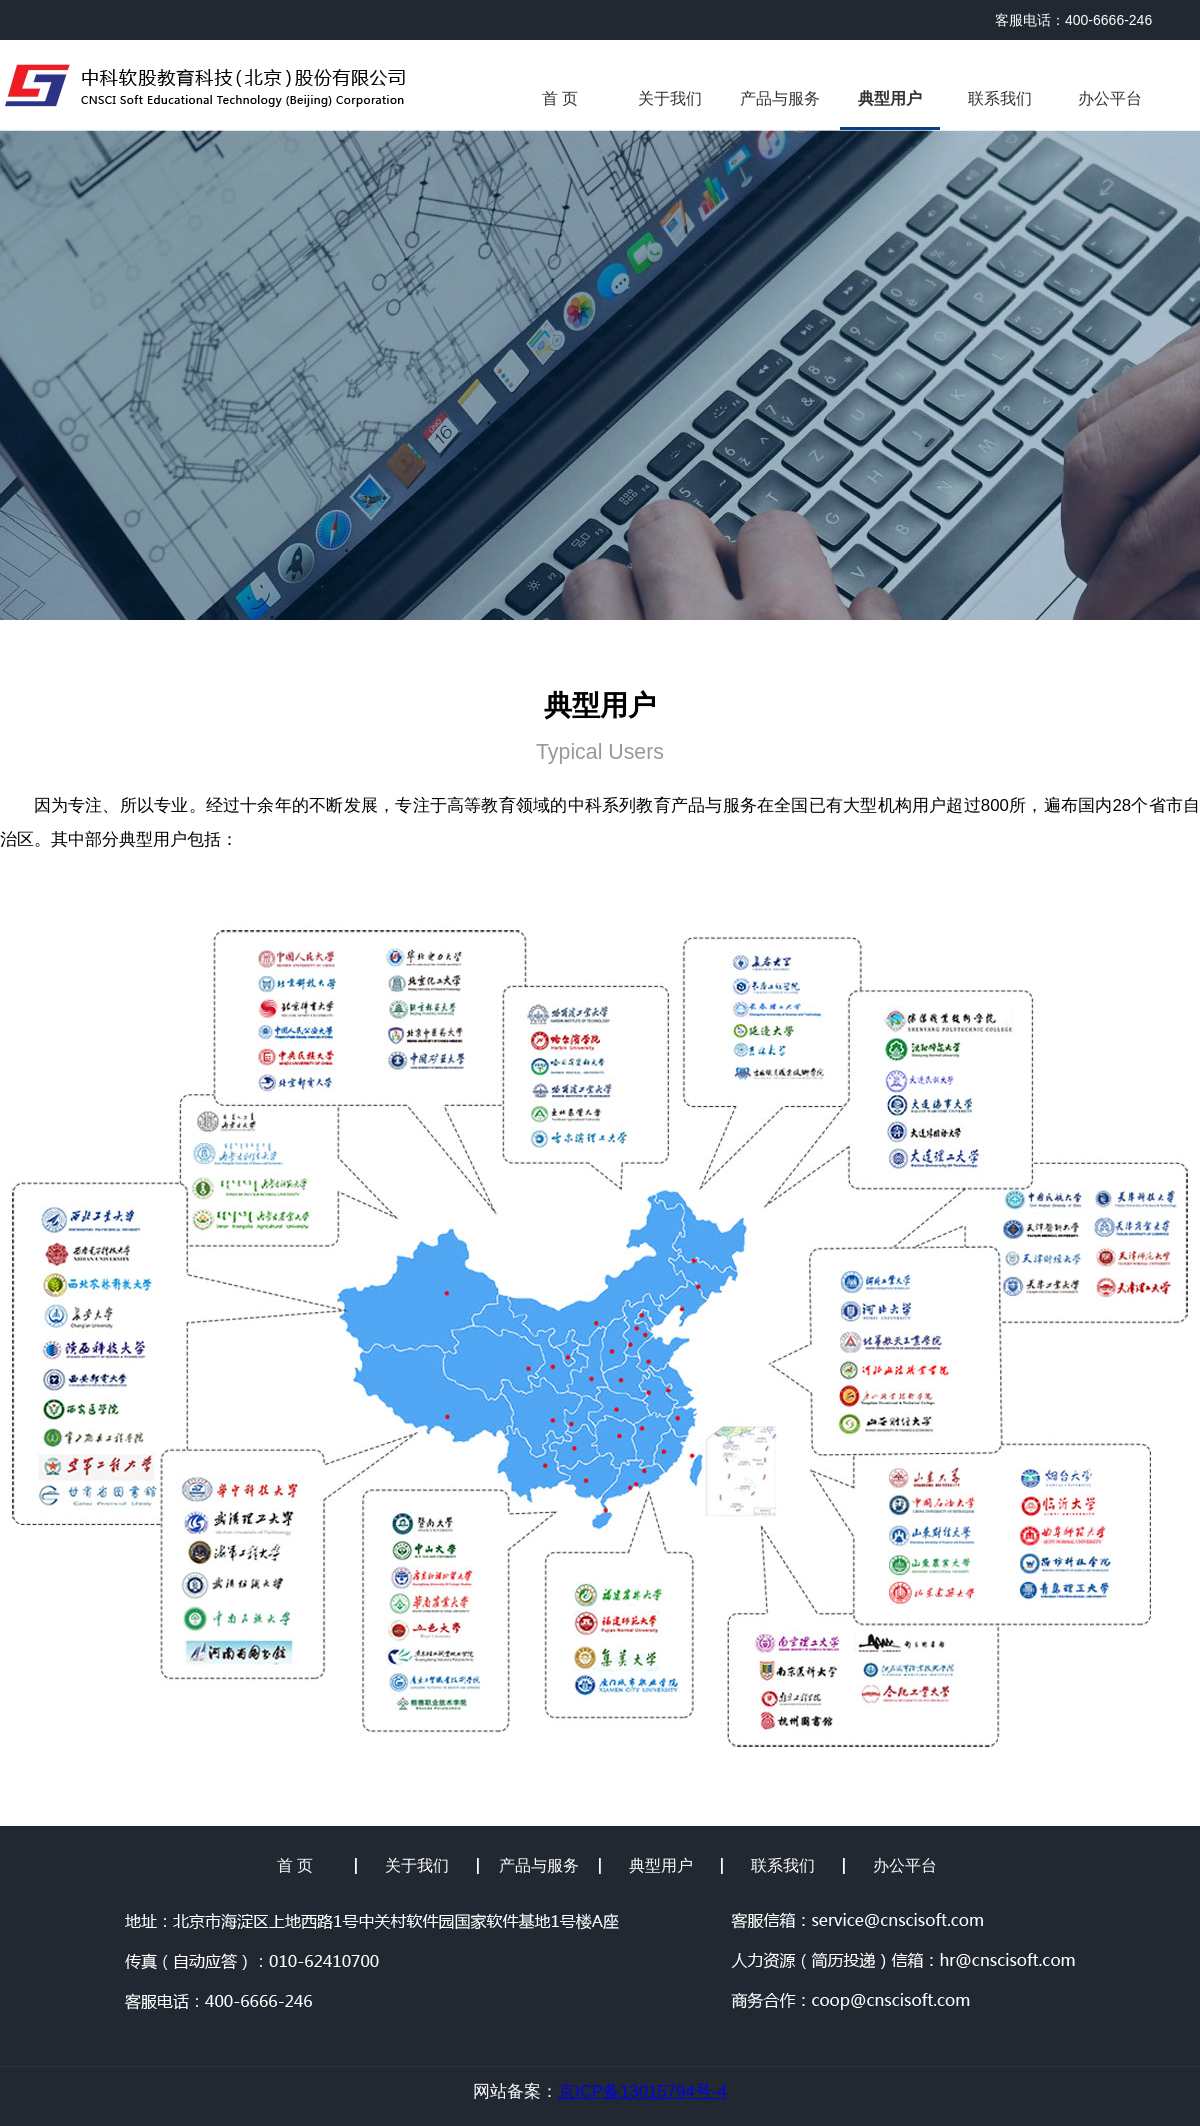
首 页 (560, 98)
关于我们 (670, 98)
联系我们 (1000, 98)
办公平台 (1110, 98)
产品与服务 (780, 98)
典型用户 (890, 98)
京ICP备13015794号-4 (642, 2091)
